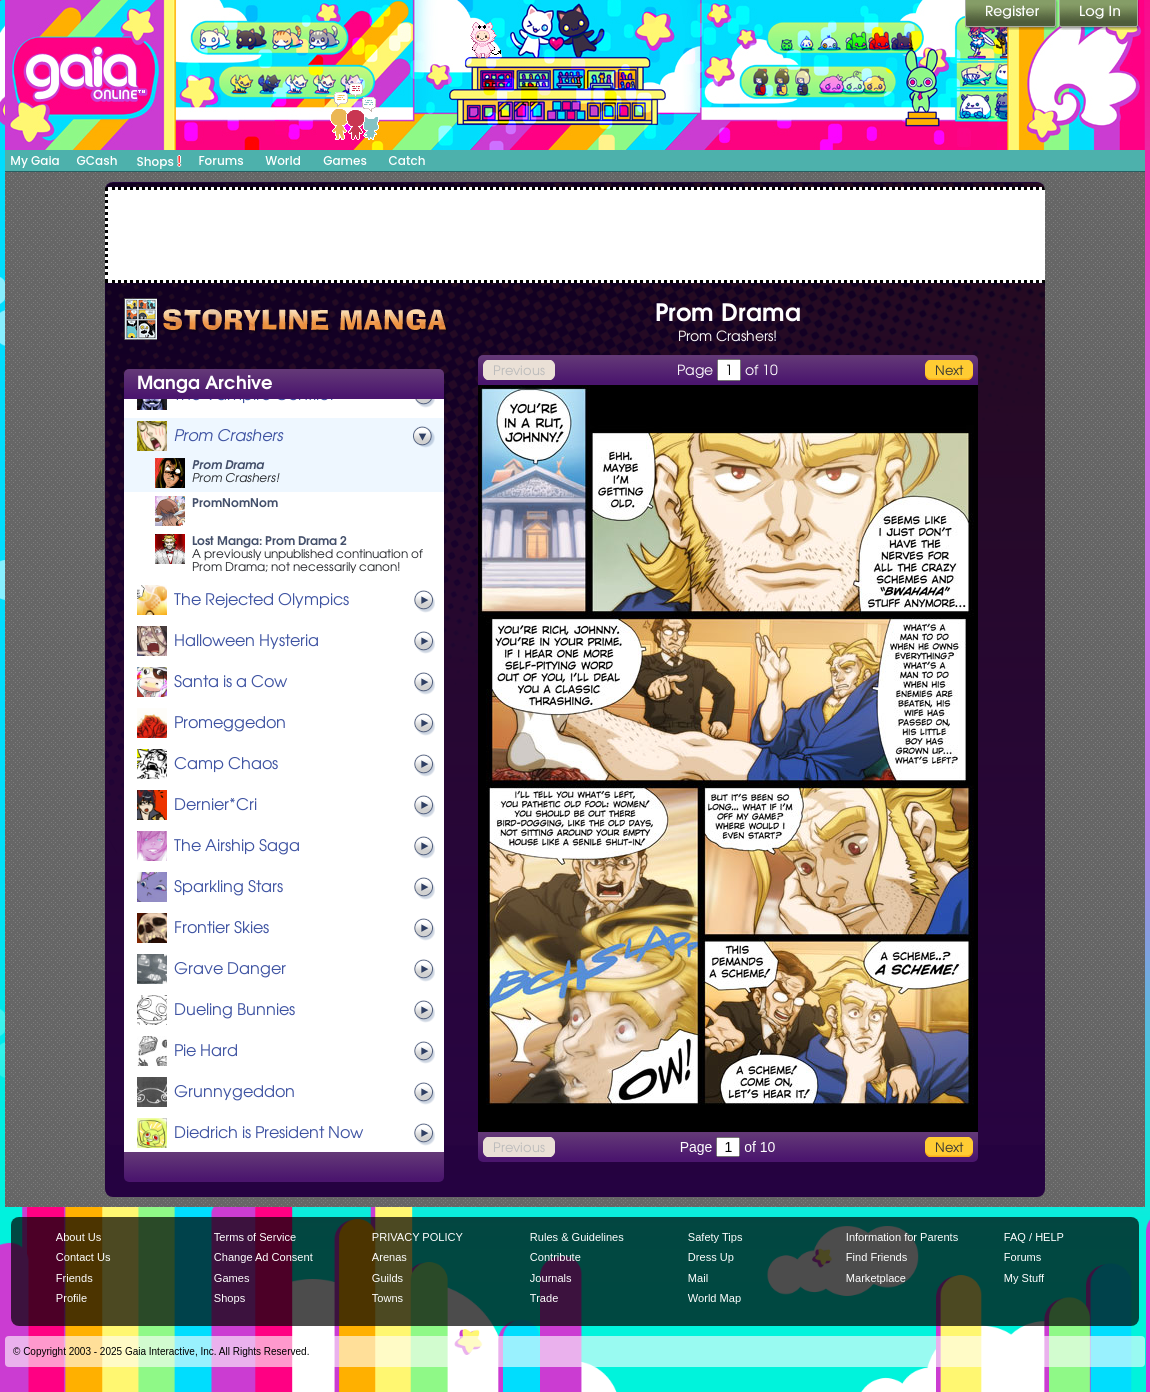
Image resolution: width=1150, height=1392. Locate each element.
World (283, 160)
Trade (544, 1298)
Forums (220, 160)
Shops (159, 161)
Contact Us (83, 1257)
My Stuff (1024, 1278)
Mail (698, 1278)
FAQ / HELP (1034, 1237)
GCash (97, 160)
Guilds (387, 1278)
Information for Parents (902, 1237)
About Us (78, 1237)
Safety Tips (715, 1237)
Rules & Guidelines (577, 1237)
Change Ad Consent (263, 1257)
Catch (407, 160)
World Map (714, 1298)
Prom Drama (228, 464)
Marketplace (876, 1278)
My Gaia (34, 160)
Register (1012, 15)
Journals (551, 1278)
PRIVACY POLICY (417, 1237)
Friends (74, 1278)
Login (1099, 15)
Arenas (389, 1257)
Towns (387, 1298)
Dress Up (711, 1257)
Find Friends (876, 1257)
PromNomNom (235, 502)
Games (345, 160)
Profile (71, 1298)
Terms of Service (255, 1237)
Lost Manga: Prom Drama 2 (269, 540)
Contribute (555, 1257)
